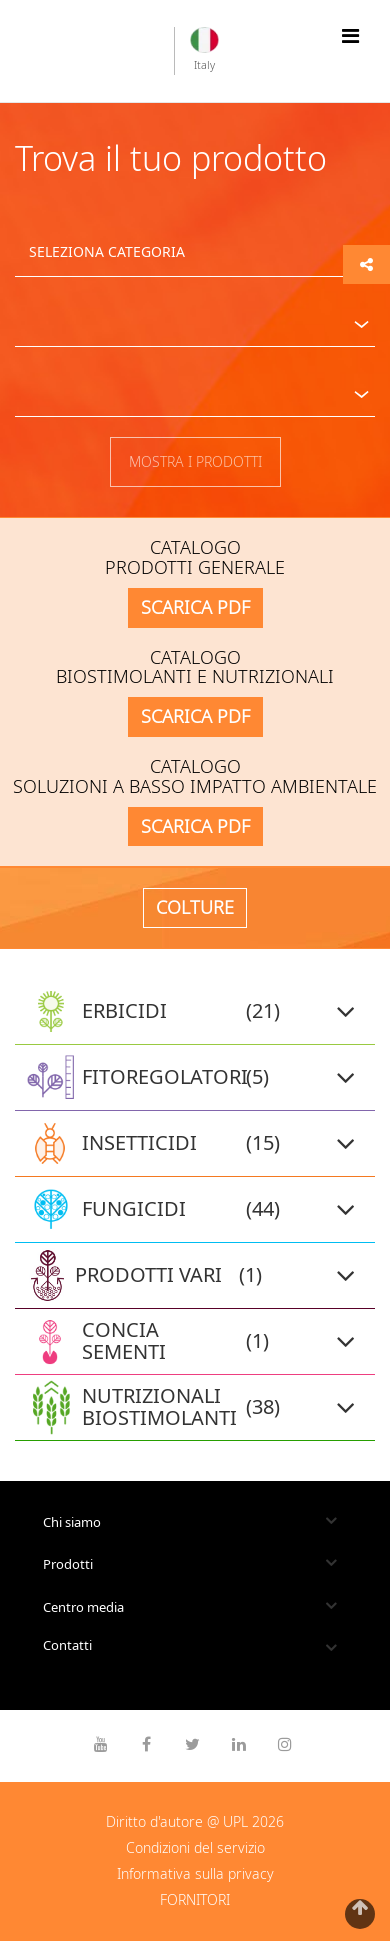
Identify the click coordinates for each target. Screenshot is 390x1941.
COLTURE (195, 907)
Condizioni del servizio (195, 1847)
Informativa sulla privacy (195, 1873)
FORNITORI (195, 1899)
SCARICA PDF (195, 607)
